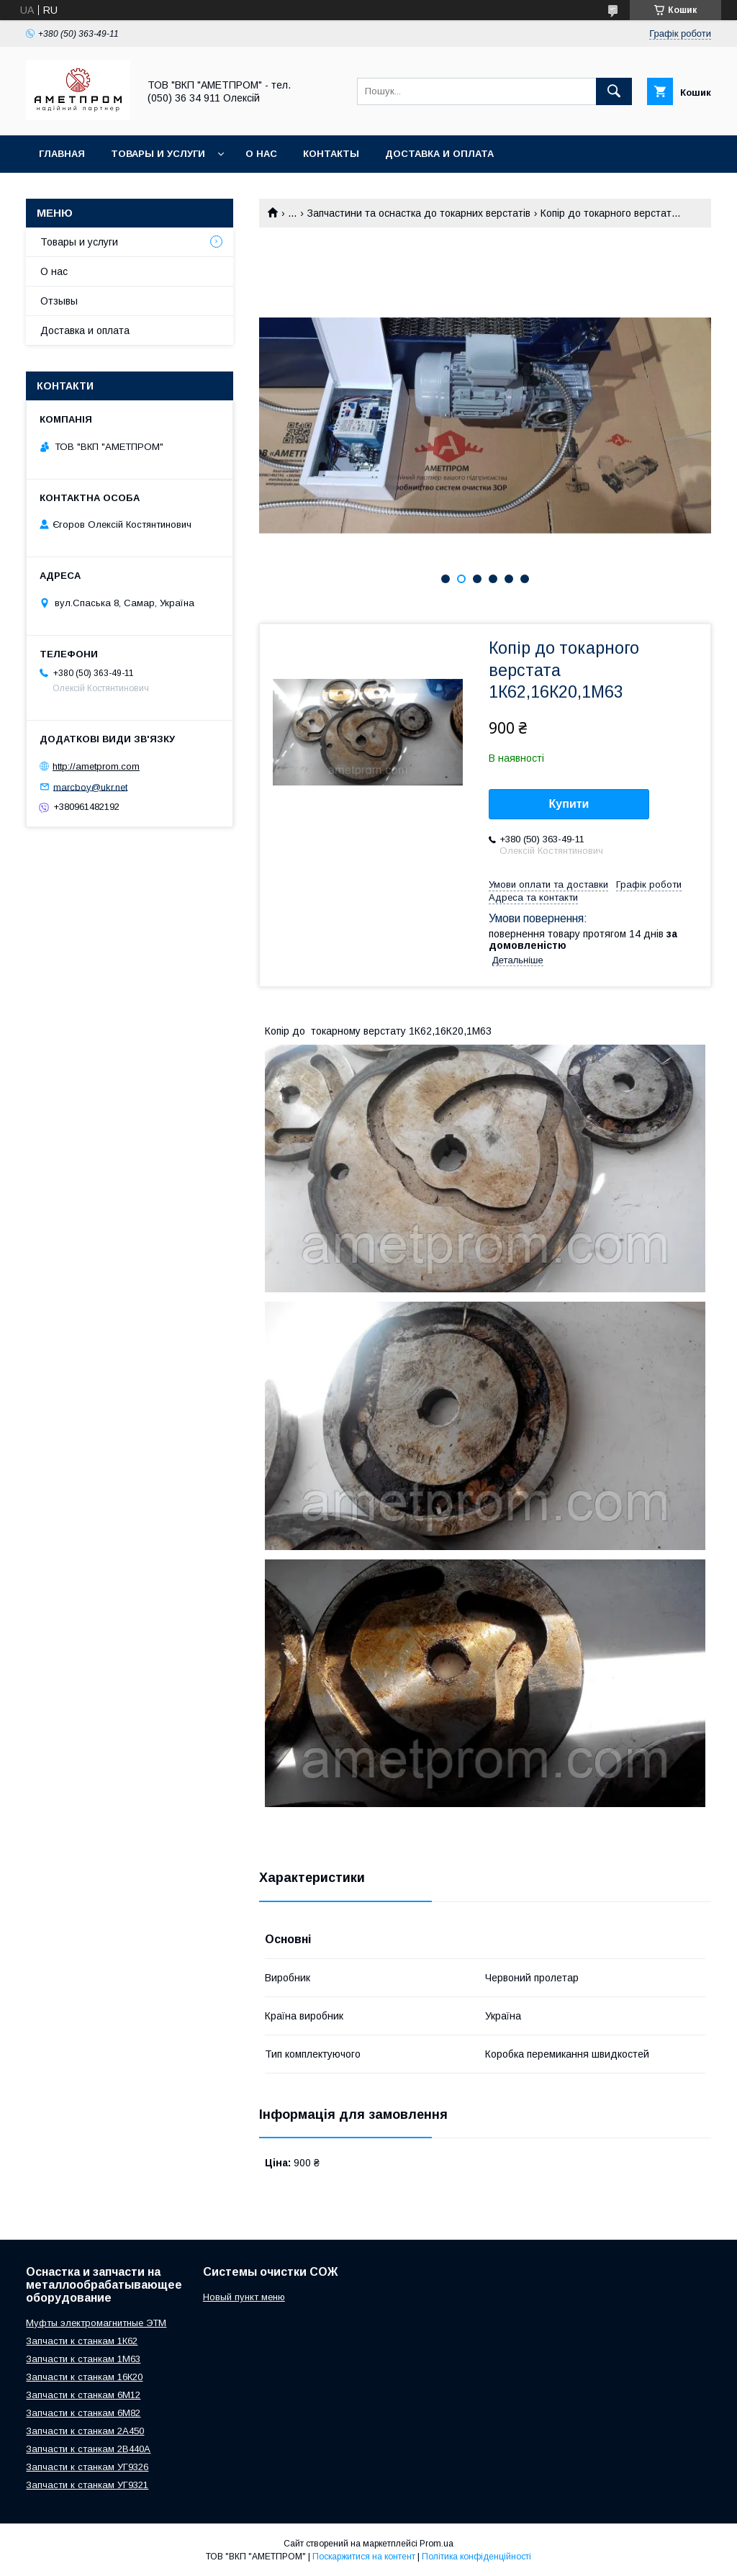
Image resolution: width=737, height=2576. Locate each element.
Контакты (331, 153)
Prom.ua (436, 2544)
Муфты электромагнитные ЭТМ (96, 2323)
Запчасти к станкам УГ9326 (87, 2467)
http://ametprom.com (96, 766)
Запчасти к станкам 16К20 (84, 2377)
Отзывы (59, 301)
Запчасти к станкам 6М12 (83, 2395)
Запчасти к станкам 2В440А (88, 2449)
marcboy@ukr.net (90, 786)
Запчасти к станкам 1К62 (81, 2341)
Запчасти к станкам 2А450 (85, 2431)
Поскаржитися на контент (363, 2557)
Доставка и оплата (439, 153)
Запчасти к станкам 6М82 (83, 2413)
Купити (569, 804)
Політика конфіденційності (476, 2557)
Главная (62, 153)
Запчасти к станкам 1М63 (83, 2359)
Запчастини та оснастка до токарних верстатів (418, 213)
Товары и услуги (158, 153)
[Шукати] (614, 91)
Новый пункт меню (244, 2297)
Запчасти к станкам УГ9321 (87, 2485)
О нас (261, 153)
